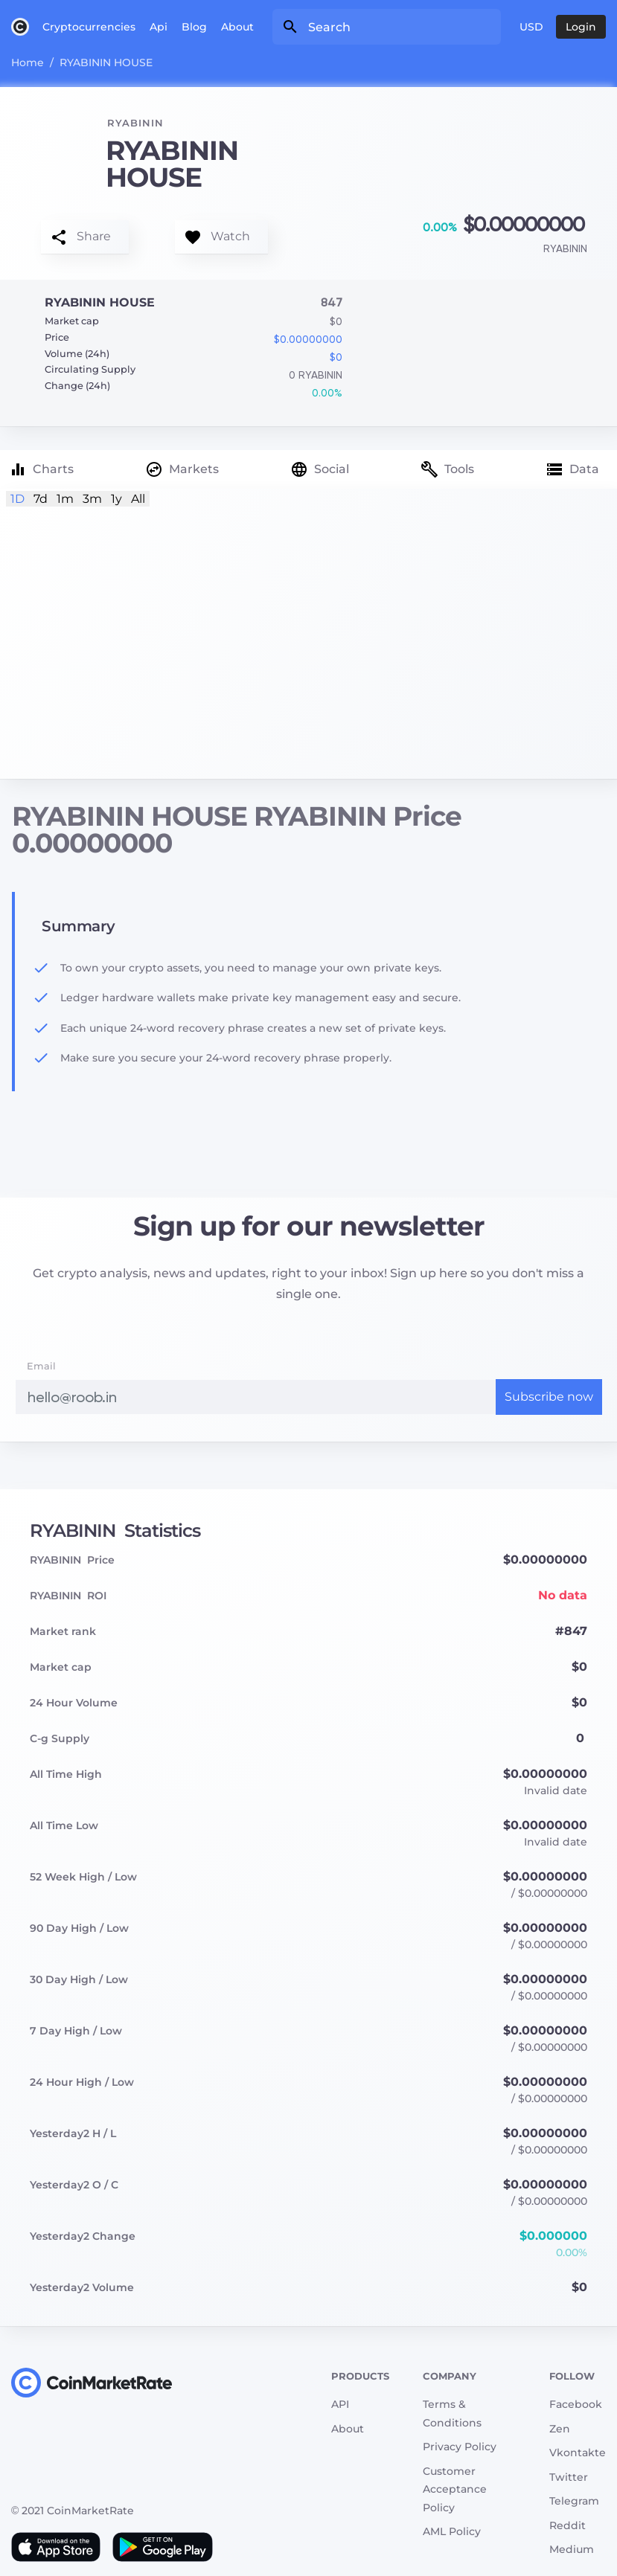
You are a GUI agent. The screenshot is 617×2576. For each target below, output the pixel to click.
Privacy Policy (459, 2446)
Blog (194, 26)
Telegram (574, 2501)
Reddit (567, 2525)
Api (158, 26)
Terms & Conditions (452, 2413)
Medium (571, 2549)
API (340, 2404)
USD (531, 26)
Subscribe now (549, 1397)
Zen (559, 2428)
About (237, 26)
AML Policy (452, 2531)
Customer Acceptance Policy (455, 2489)
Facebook (575, 2404)
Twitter (568, 2477)
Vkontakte (577, 2452)
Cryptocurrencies (88, 26)
